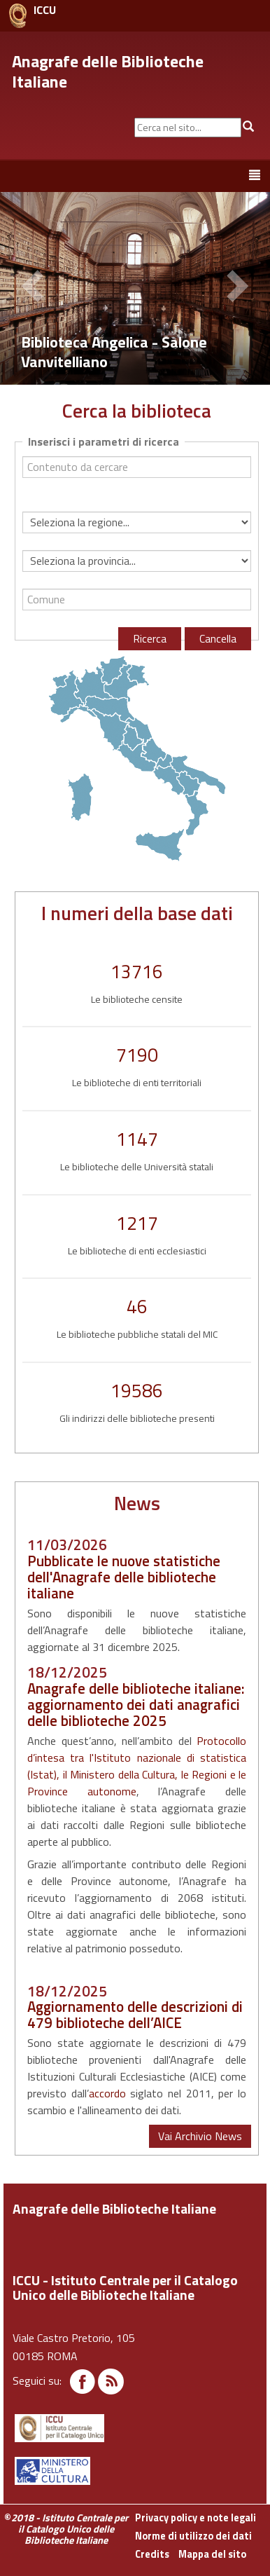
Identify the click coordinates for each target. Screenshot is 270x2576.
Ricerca (149, 638)
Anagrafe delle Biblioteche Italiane (108, 71)
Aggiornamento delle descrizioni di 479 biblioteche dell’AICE (135, 2014)
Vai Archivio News (200, 2136)
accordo (107, 2093)
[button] (35, 288)
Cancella (217, 638)
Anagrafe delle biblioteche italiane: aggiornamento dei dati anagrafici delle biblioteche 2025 (136, 1704)
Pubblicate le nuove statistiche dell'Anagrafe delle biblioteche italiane (123, 1576)
